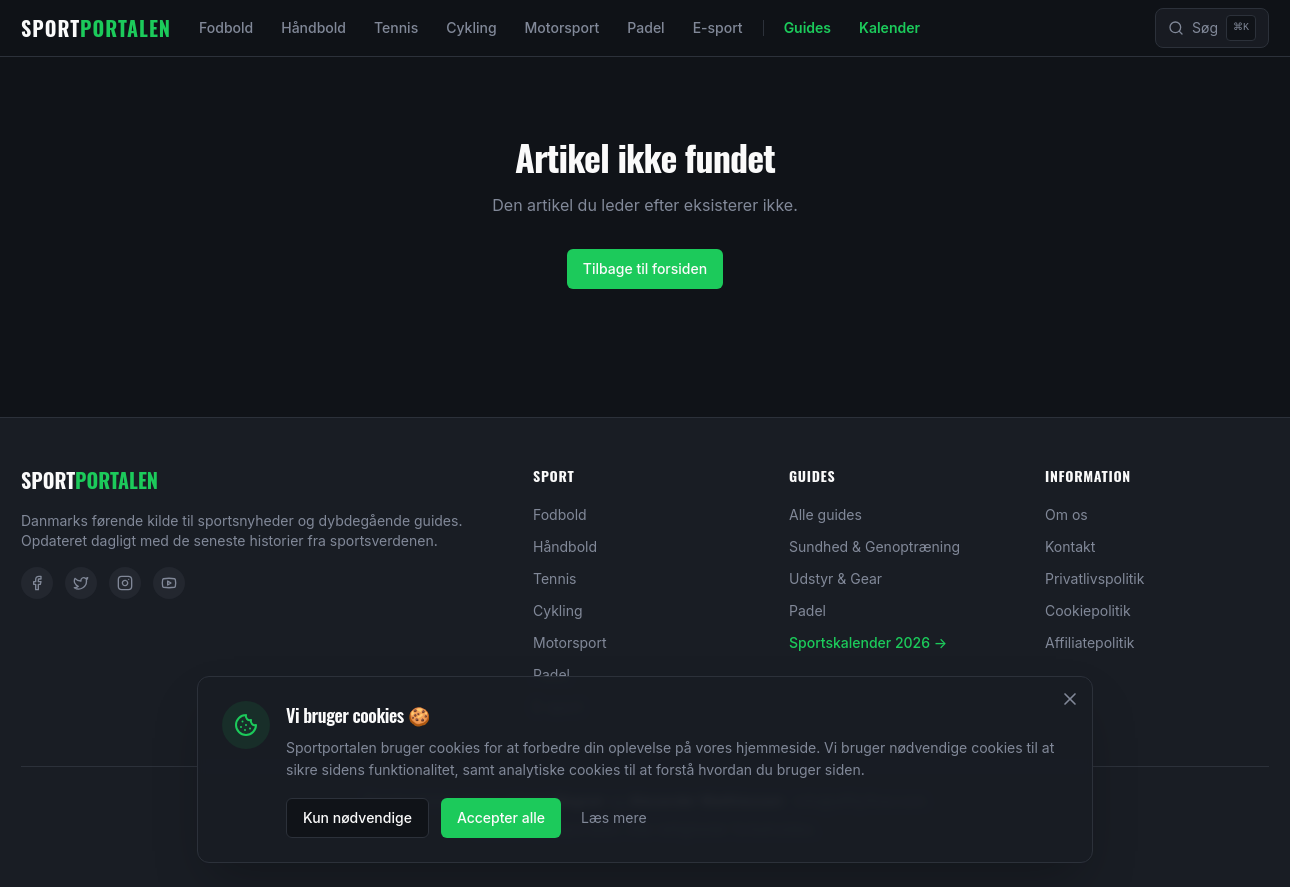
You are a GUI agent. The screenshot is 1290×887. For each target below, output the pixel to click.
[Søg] (1212, 28)
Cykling (471, 27)
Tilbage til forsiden (645, 268)
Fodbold (226, 27)
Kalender (889, 27)
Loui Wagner (562, 800)
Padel (645, 27)
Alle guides (825, 514)
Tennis (396, 27)
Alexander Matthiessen (706, 800)
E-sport (718, 27)
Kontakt (1070, 546)
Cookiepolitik (1088, 610)
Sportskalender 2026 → (868, 642)
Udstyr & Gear (835, 578)
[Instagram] (125, 583)
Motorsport (562, 27)
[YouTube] (169, 583)
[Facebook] (37, 583)
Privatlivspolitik (1094, 578)
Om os (1066, 514)
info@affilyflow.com (860, 800)
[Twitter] (81, 583)
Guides (807, 27)
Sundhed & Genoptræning (874, 546)
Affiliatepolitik (1090, 642)
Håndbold (313, 27)
